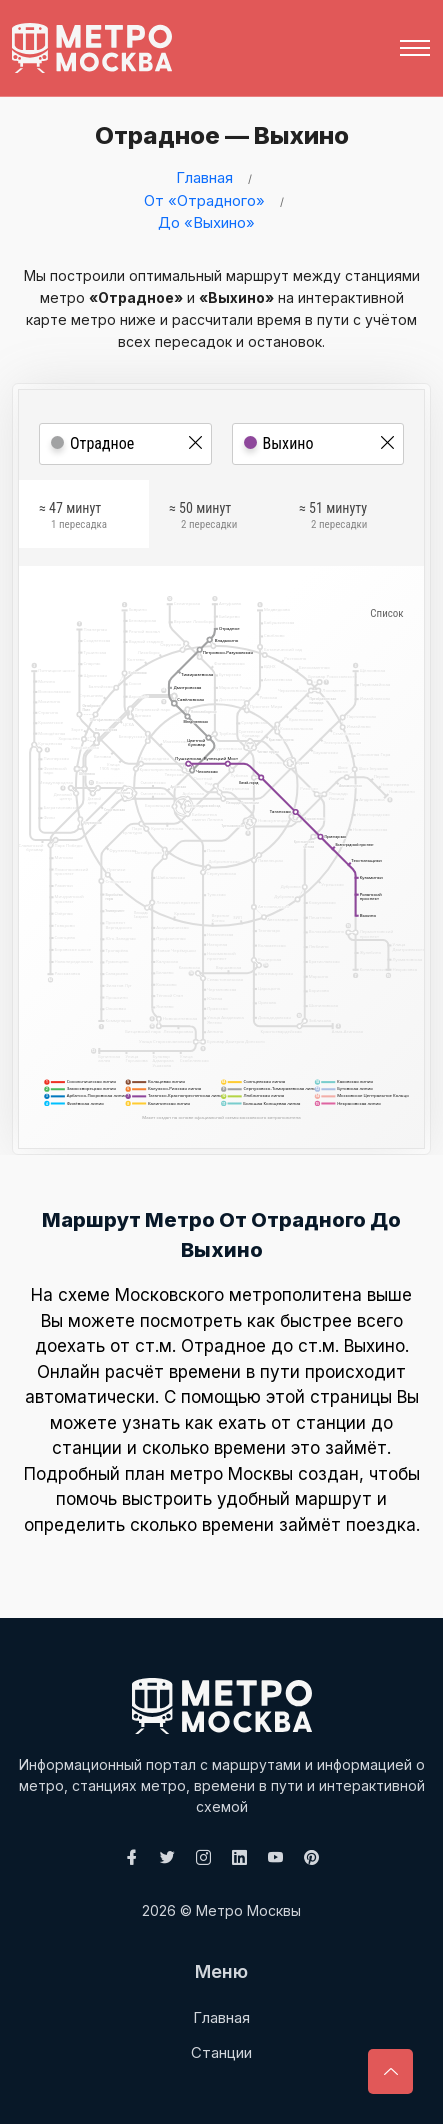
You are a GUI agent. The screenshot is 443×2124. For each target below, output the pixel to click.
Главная (204, 177)
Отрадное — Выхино (217, 135)
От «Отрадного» (204, 200)
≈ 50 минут (203, 518)
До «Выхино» (206, 222)
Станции (221, 2052)
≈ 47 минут (73, 518)
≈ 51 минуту (333, 518)
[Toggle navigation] (415, 48)
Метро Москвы (248, 1910)
